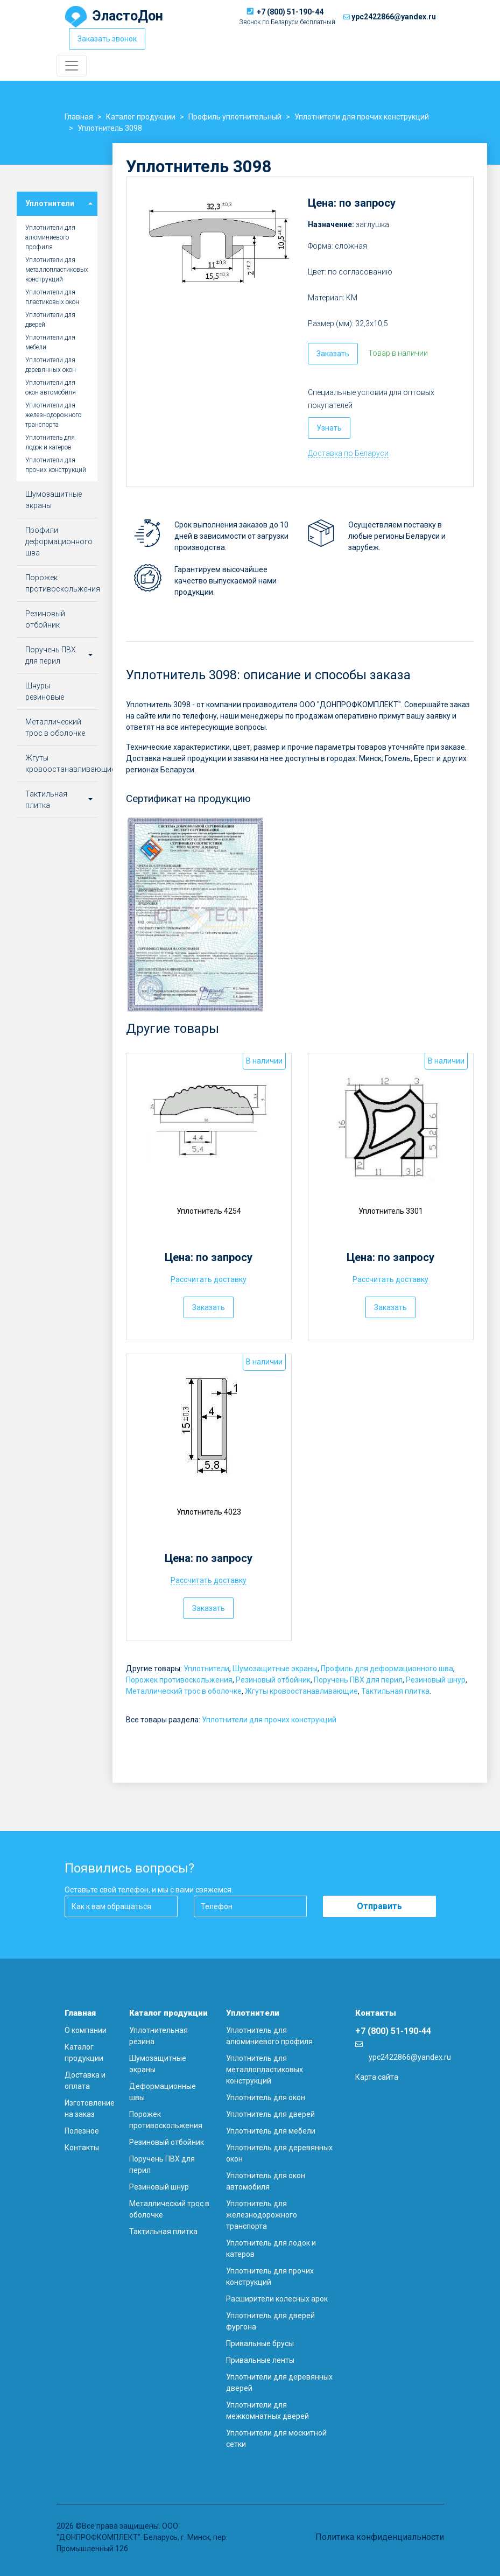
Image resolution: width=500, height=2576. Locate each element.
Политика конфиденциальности (379, 2537)
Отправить (379, 1906)
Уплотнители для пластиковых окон (52, 297)
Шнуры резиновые (44, 691)
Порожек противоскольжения (179, 1680)
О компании (86, 2030)
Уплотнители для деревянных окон (50, 365)
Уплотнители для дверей (50, 319)
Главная (80, 2013)
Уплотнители (206, 1668)
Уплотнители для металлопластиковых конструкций (56, 269)
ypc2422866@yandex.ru (393, 16)
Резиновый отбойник (273, 1680)
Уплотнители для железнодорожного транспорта (53, 415)
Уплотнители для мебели (50, 342)
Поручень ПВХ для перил (358, 1680)
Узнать (329, 428)
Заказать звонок (107, 38)
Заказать (332, 353)
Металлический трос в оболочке (184, 1691)
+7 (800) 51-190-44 (290, 12)
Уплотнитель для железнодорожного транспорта (261, 2214)
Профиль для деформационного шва (387, 1668)
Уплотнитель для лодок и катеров (50, 442)
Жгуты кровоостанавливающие (301, 1691)
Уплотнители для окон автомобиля (50, 387)
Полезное (82, 2131)
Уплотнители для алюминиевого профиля (50, 237)
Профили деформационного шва (59, 541)
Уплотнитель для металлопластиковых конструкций (264, 2069)
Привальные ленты (260, 2360)
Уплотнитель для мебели (270, 2131)
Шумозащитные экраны (275, 1668)
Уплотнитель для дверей (270, 2114)
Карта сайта (376, 2077)
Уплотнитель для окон (265, 2097)
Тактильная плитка (395, 1691)
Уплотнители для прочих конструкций (269, 1719)
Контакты (82, 2147)
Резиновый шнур (436, 1680)
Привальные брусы (260, 2343)
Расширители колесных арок (277, 2299)
